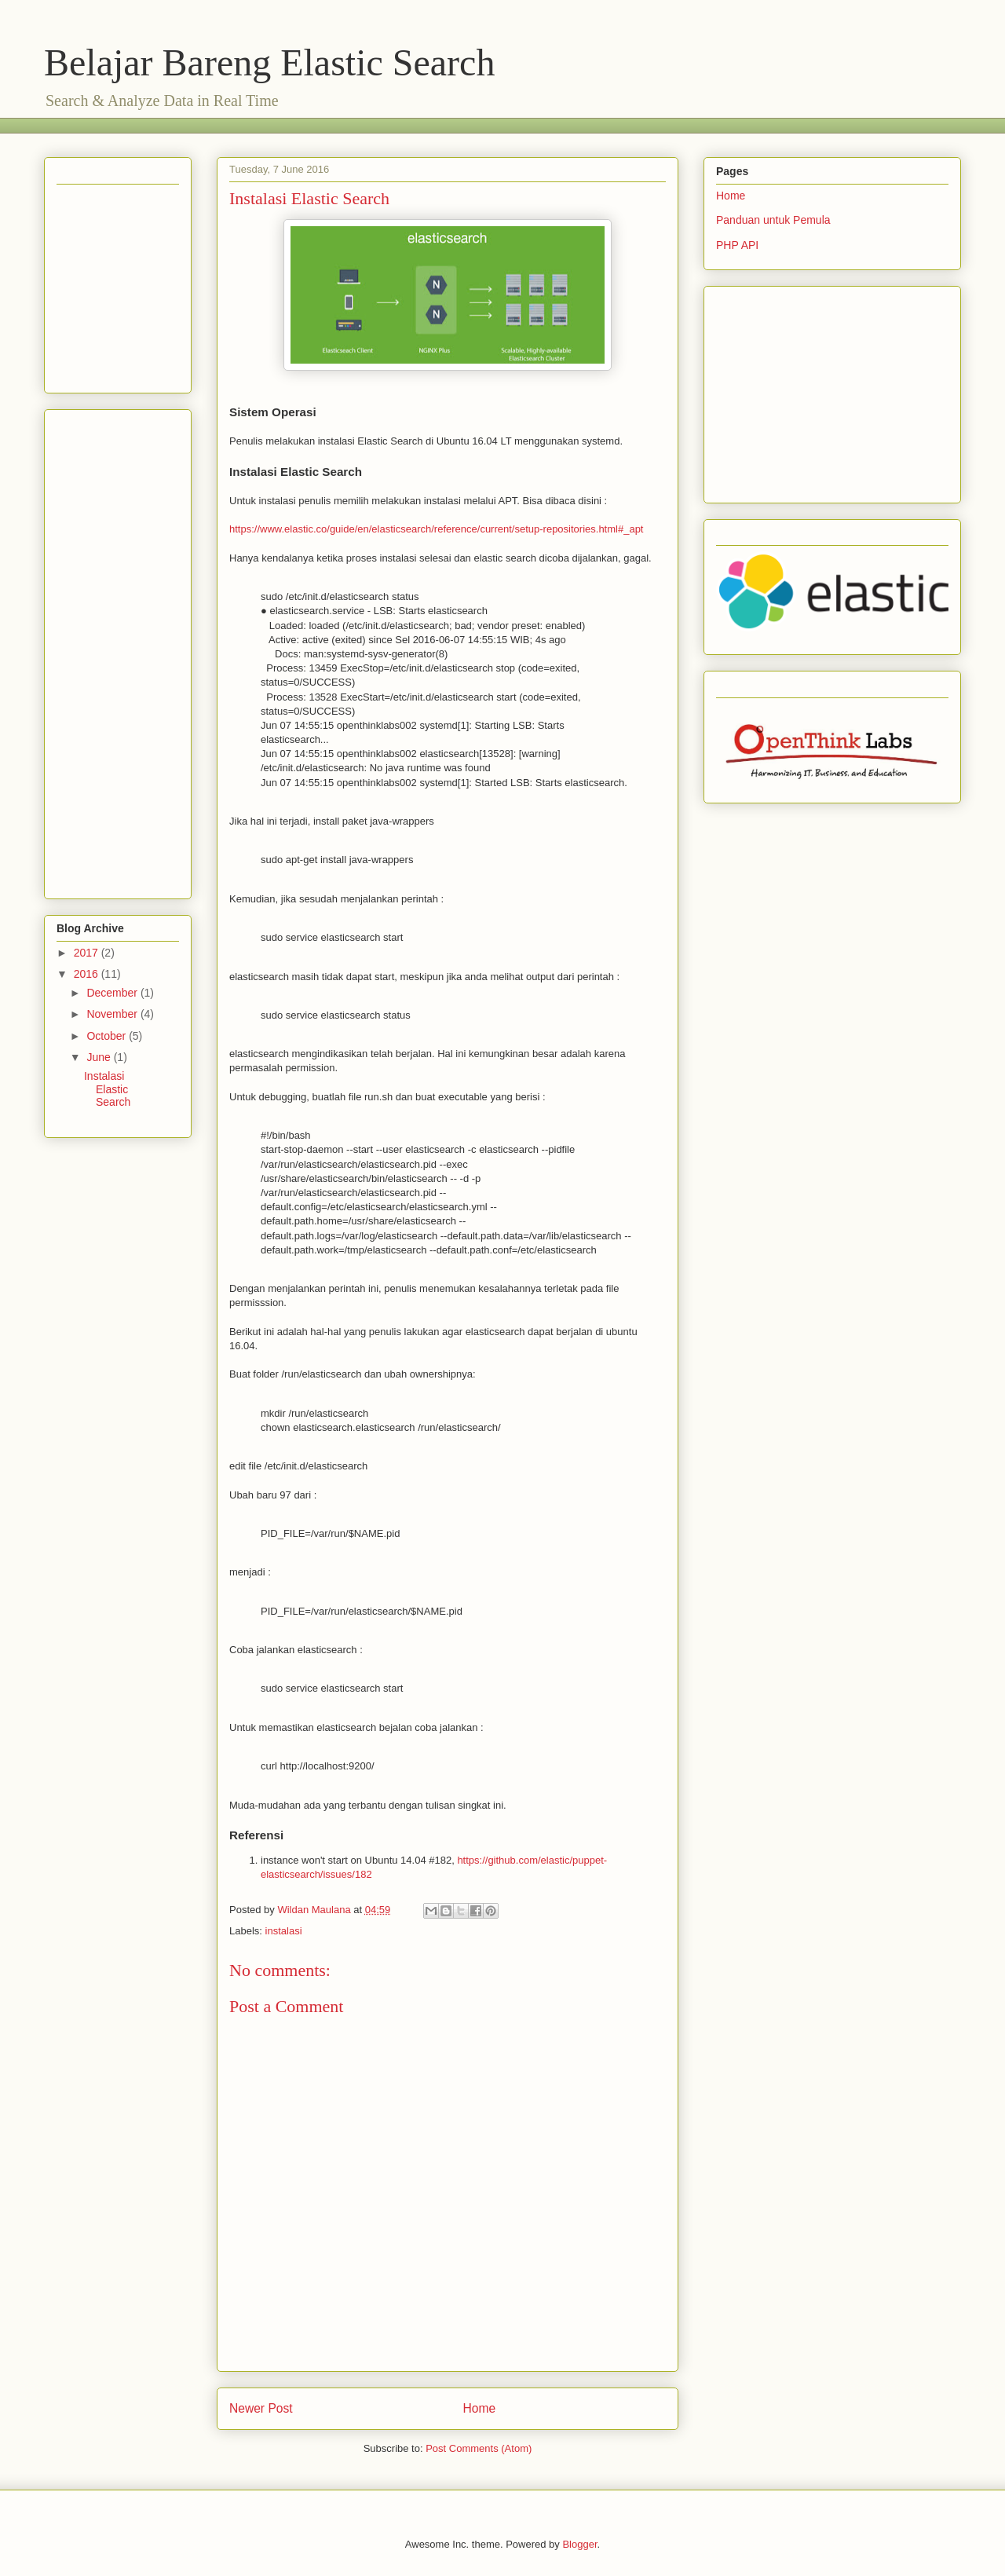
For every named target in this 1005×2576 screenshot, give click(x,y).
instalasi (283, 1931)
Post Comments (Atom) (479, 2448)
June (99, 1057)
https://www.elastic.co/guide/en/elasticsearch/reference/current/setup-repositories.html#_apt (436, 529)
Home (479, 2408)
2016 (87, 974)
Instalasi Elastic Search (107, 1089)
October (107, 1036)
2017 (87, 952)
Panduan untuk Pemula (773, 220)
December (113, 992)
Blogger (579, 2544)
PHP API (737, 245)
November (113, 1014)
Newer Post (261, 2408)
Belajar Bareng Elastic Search (269, 62)
